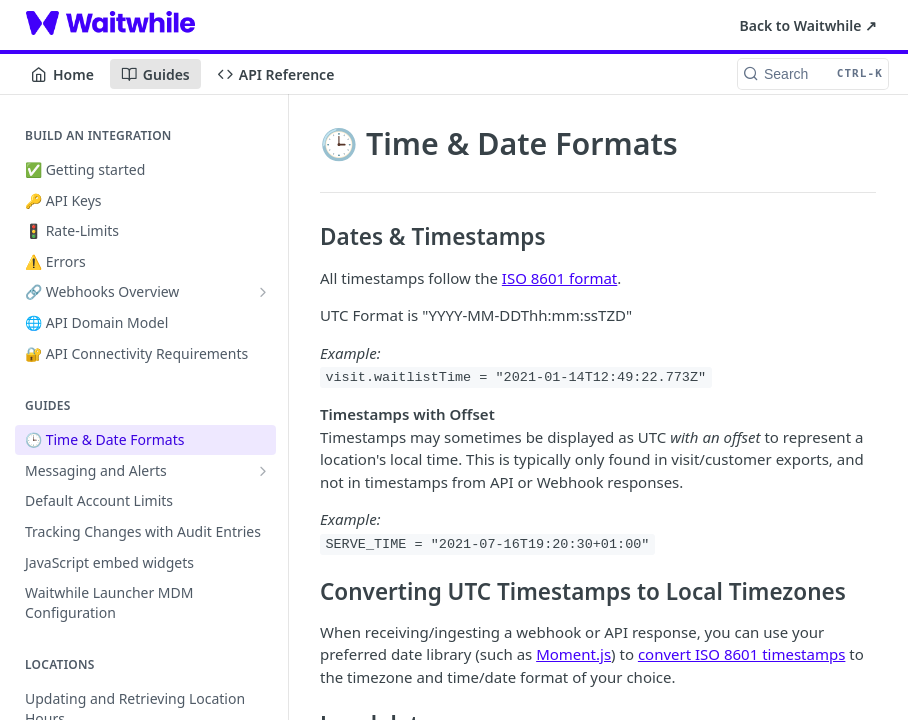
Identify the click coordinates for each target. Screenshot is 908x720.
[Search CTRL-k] (813, 74)
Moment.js (573, 654)
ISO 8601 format (559, 278)
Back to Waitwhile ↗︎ (808, 25)
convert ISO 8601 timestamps (742, 654)
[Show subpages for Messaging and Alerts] (263, 471)
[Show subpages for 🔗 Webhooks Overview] (263, 292)
